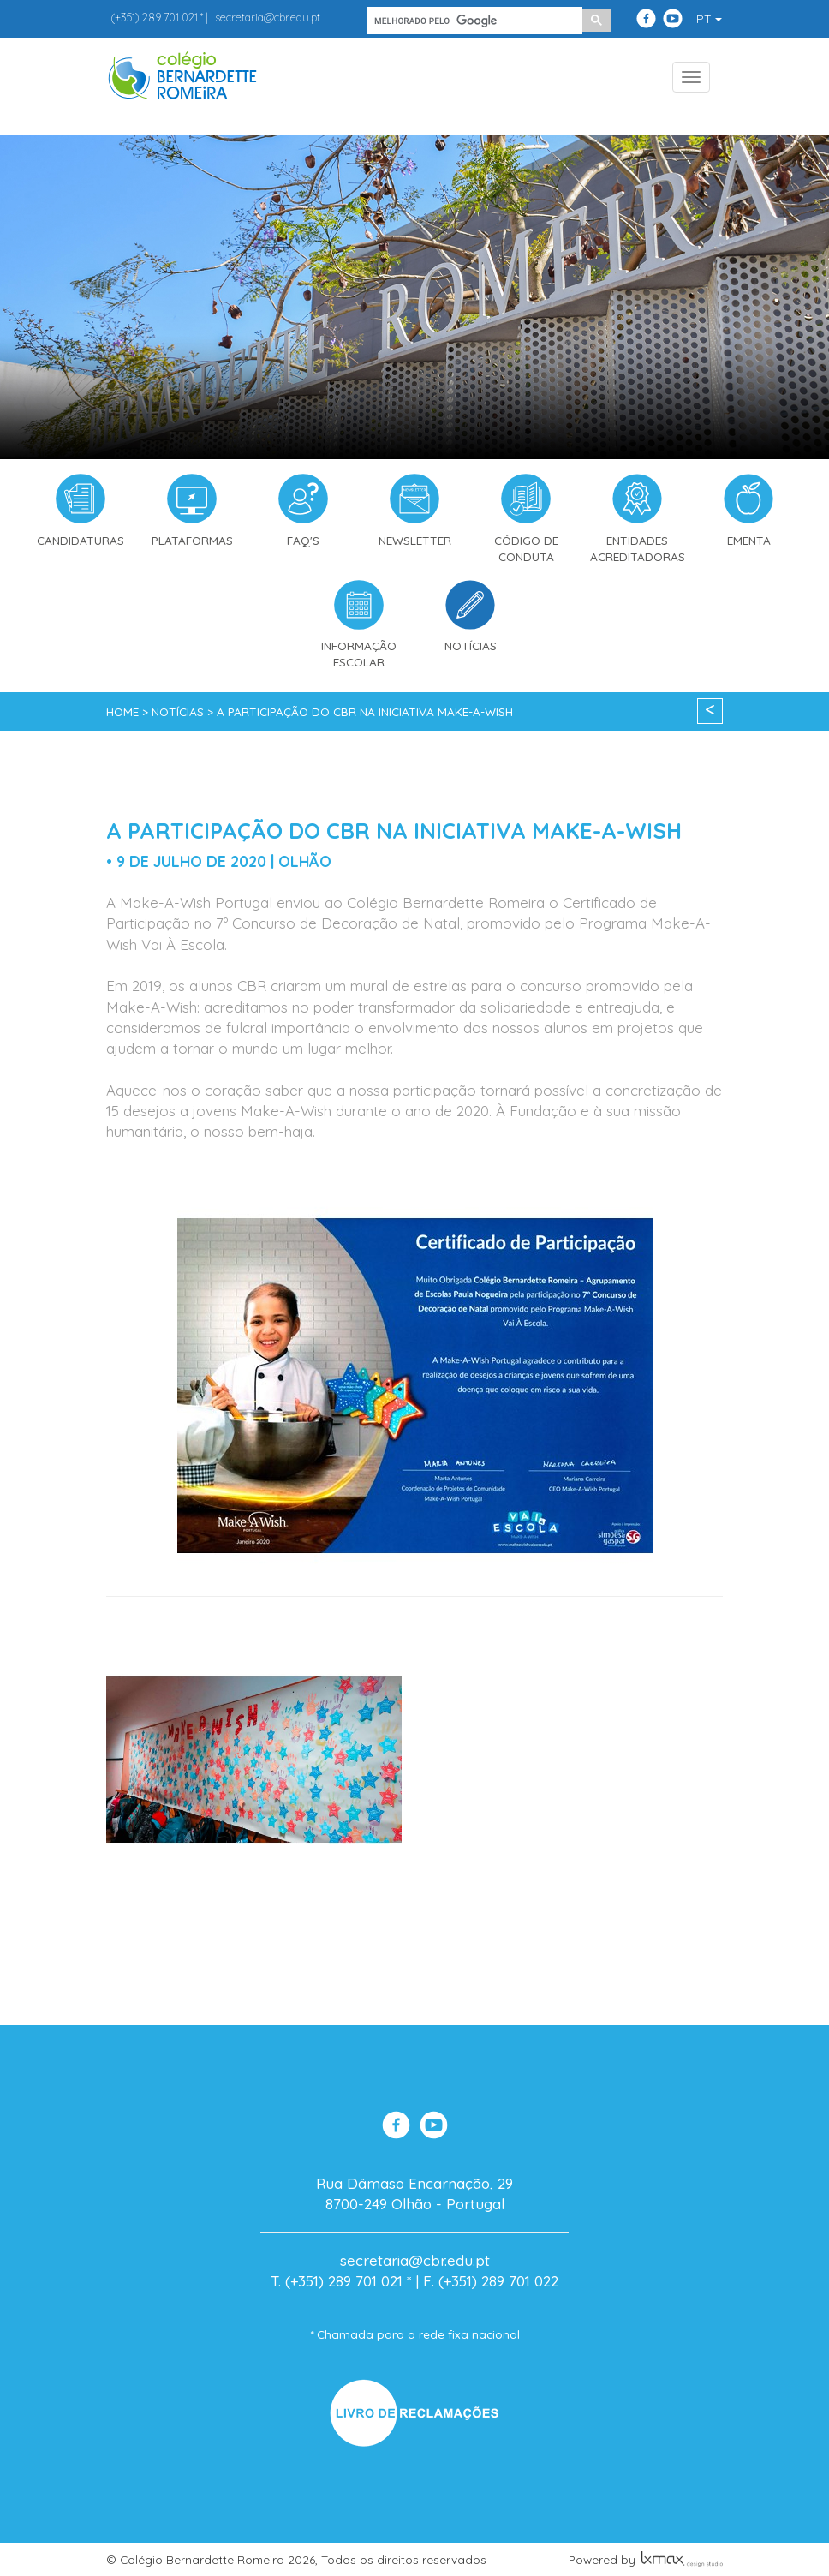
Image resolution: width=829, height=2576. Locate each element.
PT (709, 19)
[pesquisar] (472, 21)
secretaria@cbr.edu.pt (267, 17)
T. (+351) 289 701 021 (337, 2281)
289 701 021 (154, 17)
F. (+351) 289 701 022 (490, 2281)
